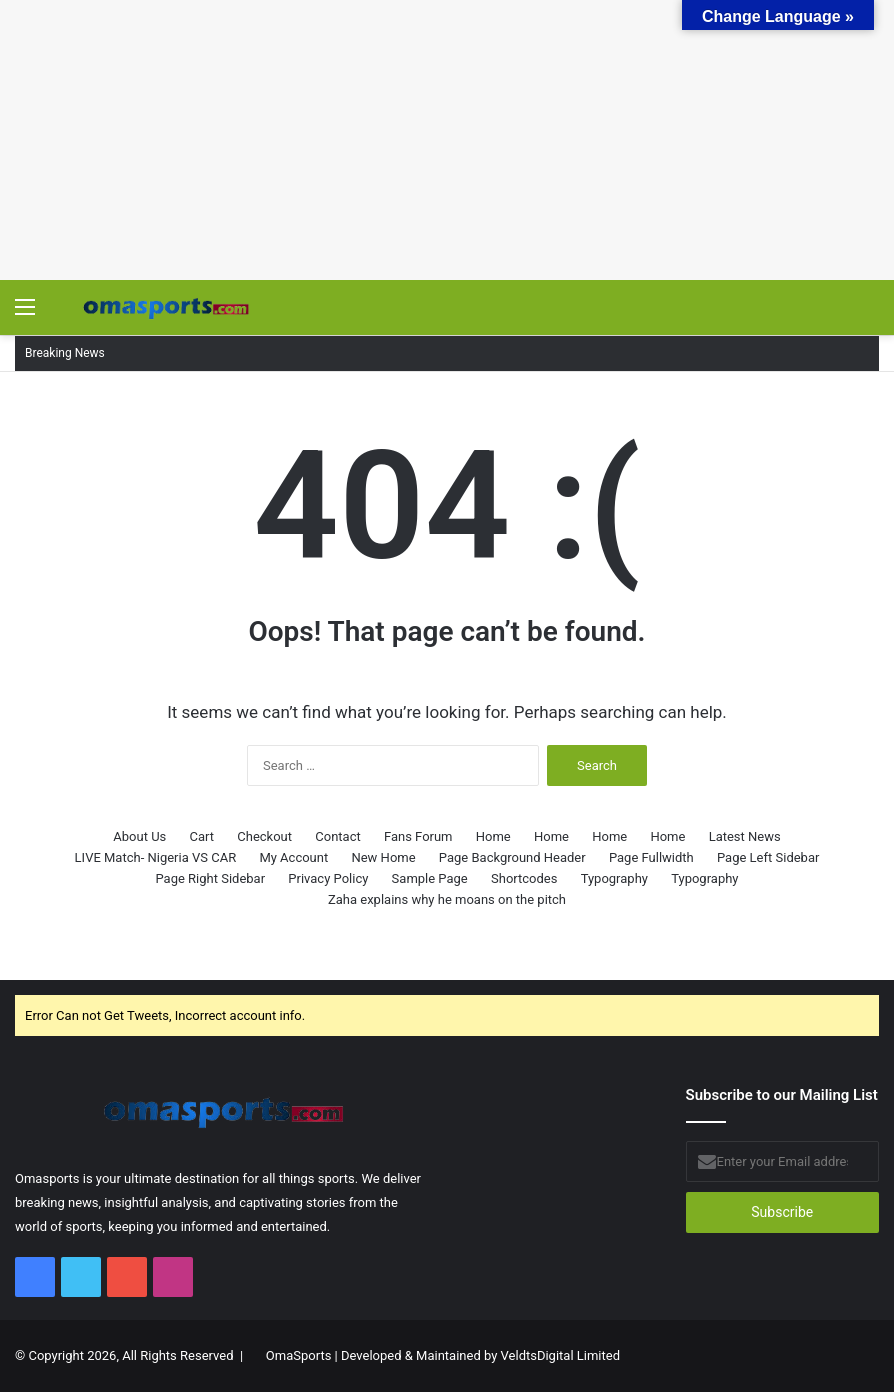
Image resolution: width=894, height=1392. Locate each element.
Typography (614, 878)
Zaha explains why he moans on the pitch (447, 899)
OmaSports (299, 1355)
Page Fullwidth (651, 857)
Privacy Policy (328, 878)
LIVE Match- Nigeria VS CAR (156, 857)
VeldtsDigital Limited (560, 1355)
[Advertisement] (447, 140)
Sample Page (430, 878)
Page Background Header (512, 857)
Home (493, 836)
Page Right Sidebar (210, 878)
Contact (337, 836)
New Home (383, 857)
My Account (293, 857)
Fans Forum (418, 836)
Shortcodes (524, 878)
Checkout (264, 836)
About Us (139, 836)
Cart (202, 836)
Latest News (745, 836)
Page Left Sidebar (768, 857)
